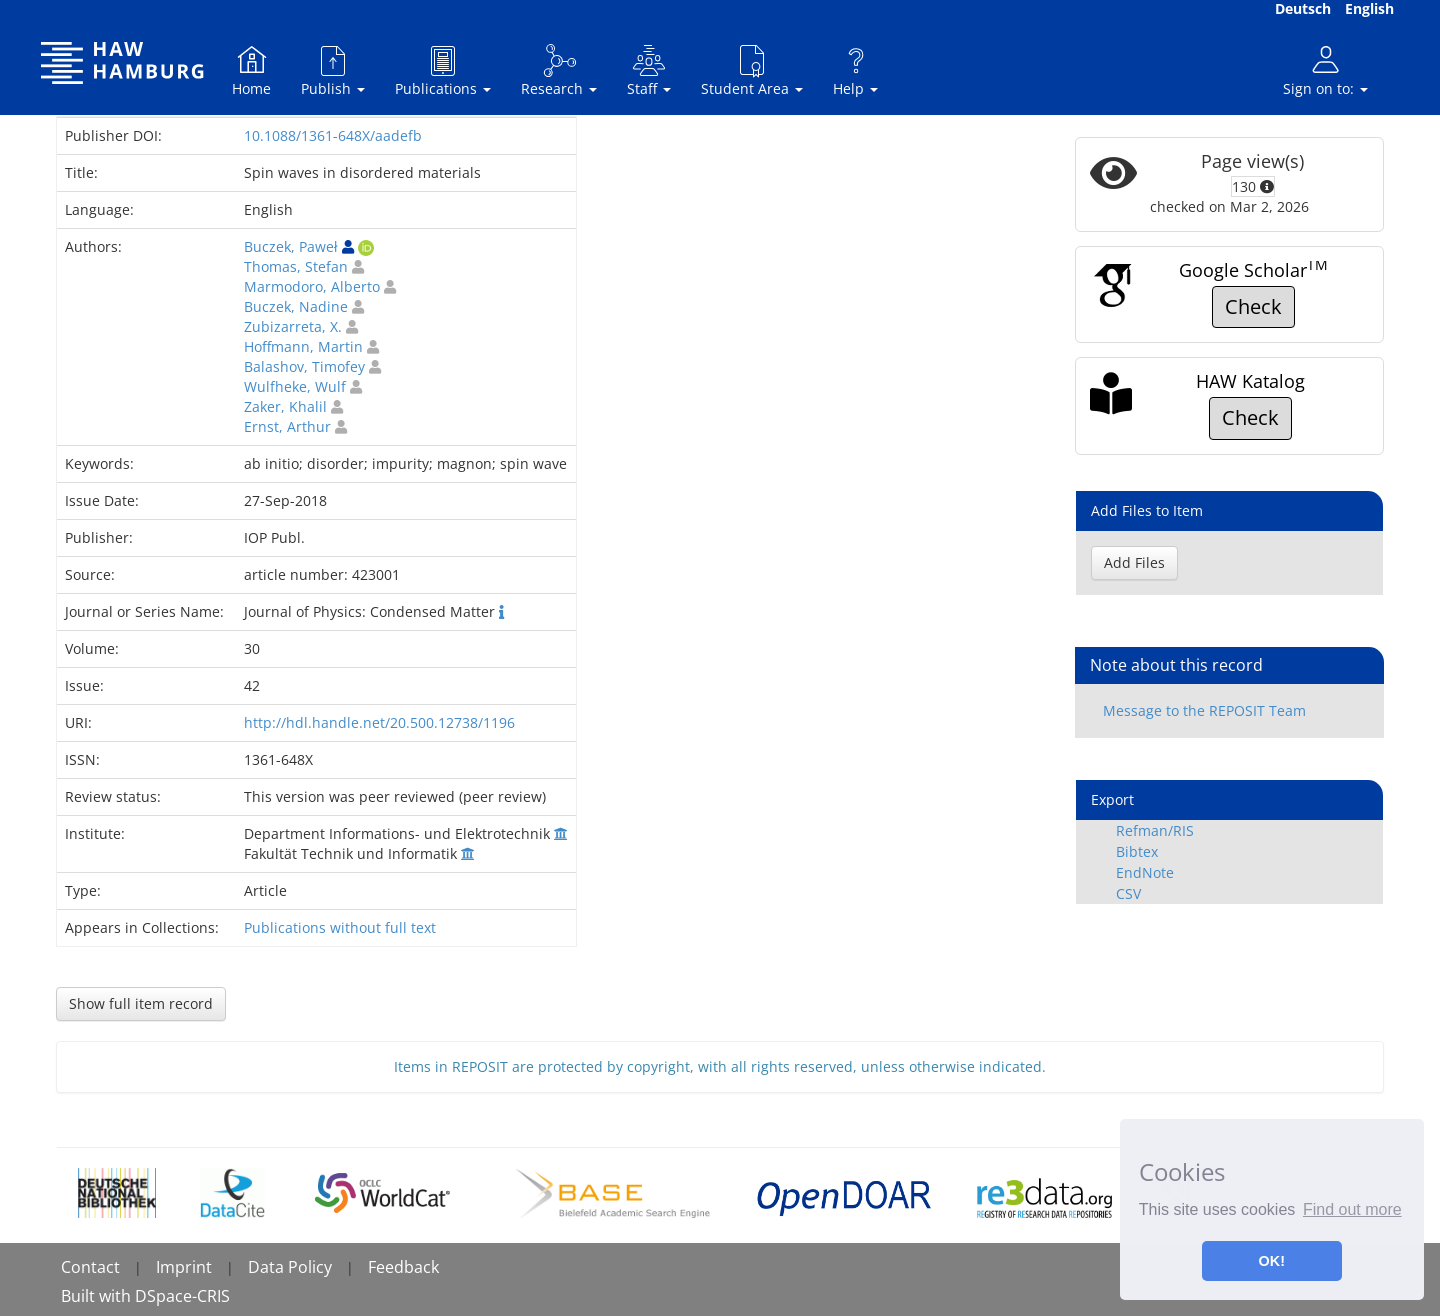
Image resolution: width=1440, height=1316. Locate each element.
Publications (443, 70)
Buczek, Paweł (291, 246)
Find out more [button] (1352, 1209)
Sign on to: (1325, 70)
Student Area (752, 70)
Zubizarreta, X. (293, 326)
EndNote (1145, 872)
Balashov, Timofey (304, 366)
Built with (98, 1296)
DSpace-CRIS (182, 1296)
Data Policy (290, 1267)
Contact (90, 1267)
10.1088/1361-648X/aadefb (333, 135)
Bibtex (1137, 851)
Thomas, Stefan (296, 266)
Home (251, 70)
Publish (333, 70)
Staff (649, 70)
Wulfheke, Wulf (295, 386)
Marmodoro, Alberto (312, 286)
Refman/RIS (1155, 830)
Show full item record (141, 1003)
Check (1253, 306)
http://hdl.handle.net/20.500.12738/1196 (379, 722)
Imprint (184, 1267)
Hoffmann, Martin (303, 346)
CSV (1128, 893)
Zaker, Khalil (285, 406)
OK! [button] (1272, 1261)
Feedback (403, 1267)
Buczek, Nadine (296, 306)
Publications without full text (340, 927)
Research (559, 70)
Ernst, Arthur (287, 426)
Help (855, 70)
